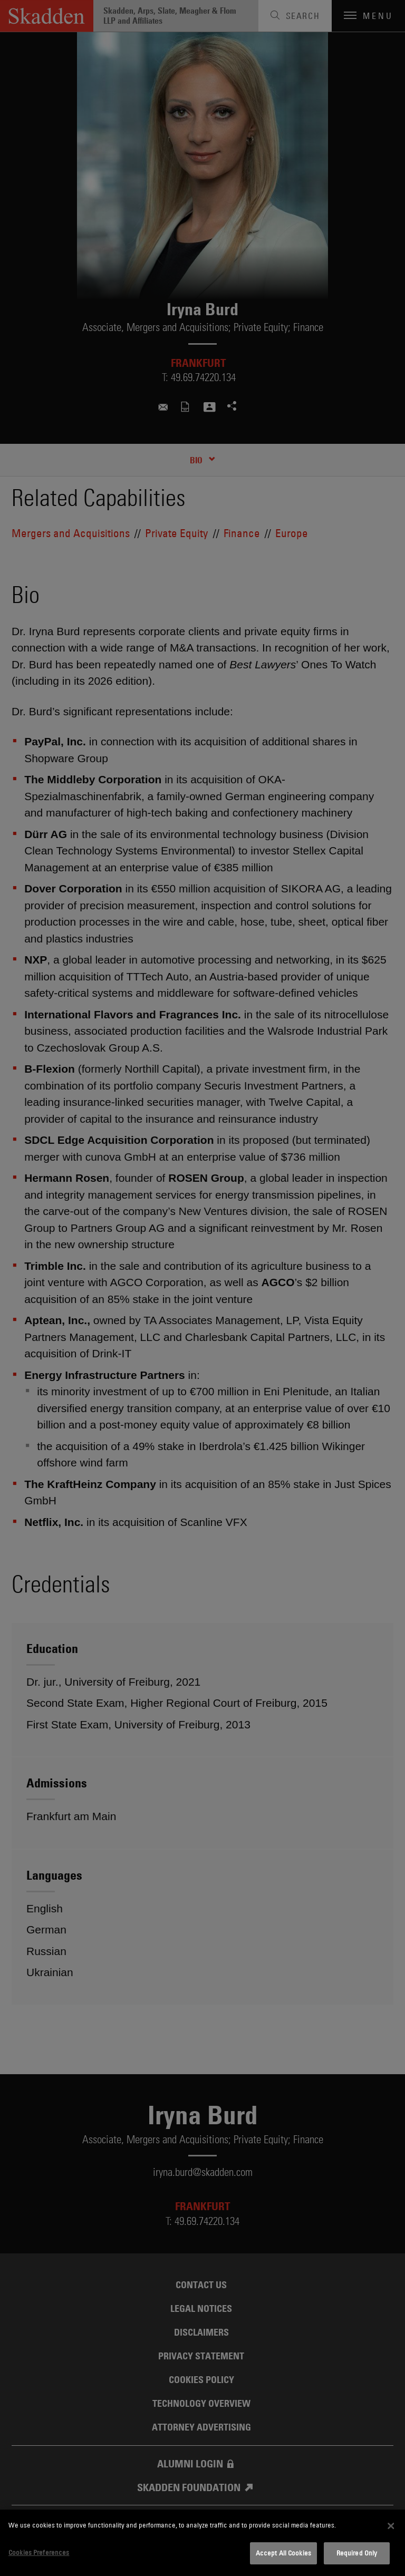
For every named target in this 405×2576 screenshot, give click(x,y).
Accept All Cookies (283, 2553)
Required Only (357, 2553)
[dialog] (202, 2543)
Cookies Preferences (38, 2552)
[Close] (391, 2526)
